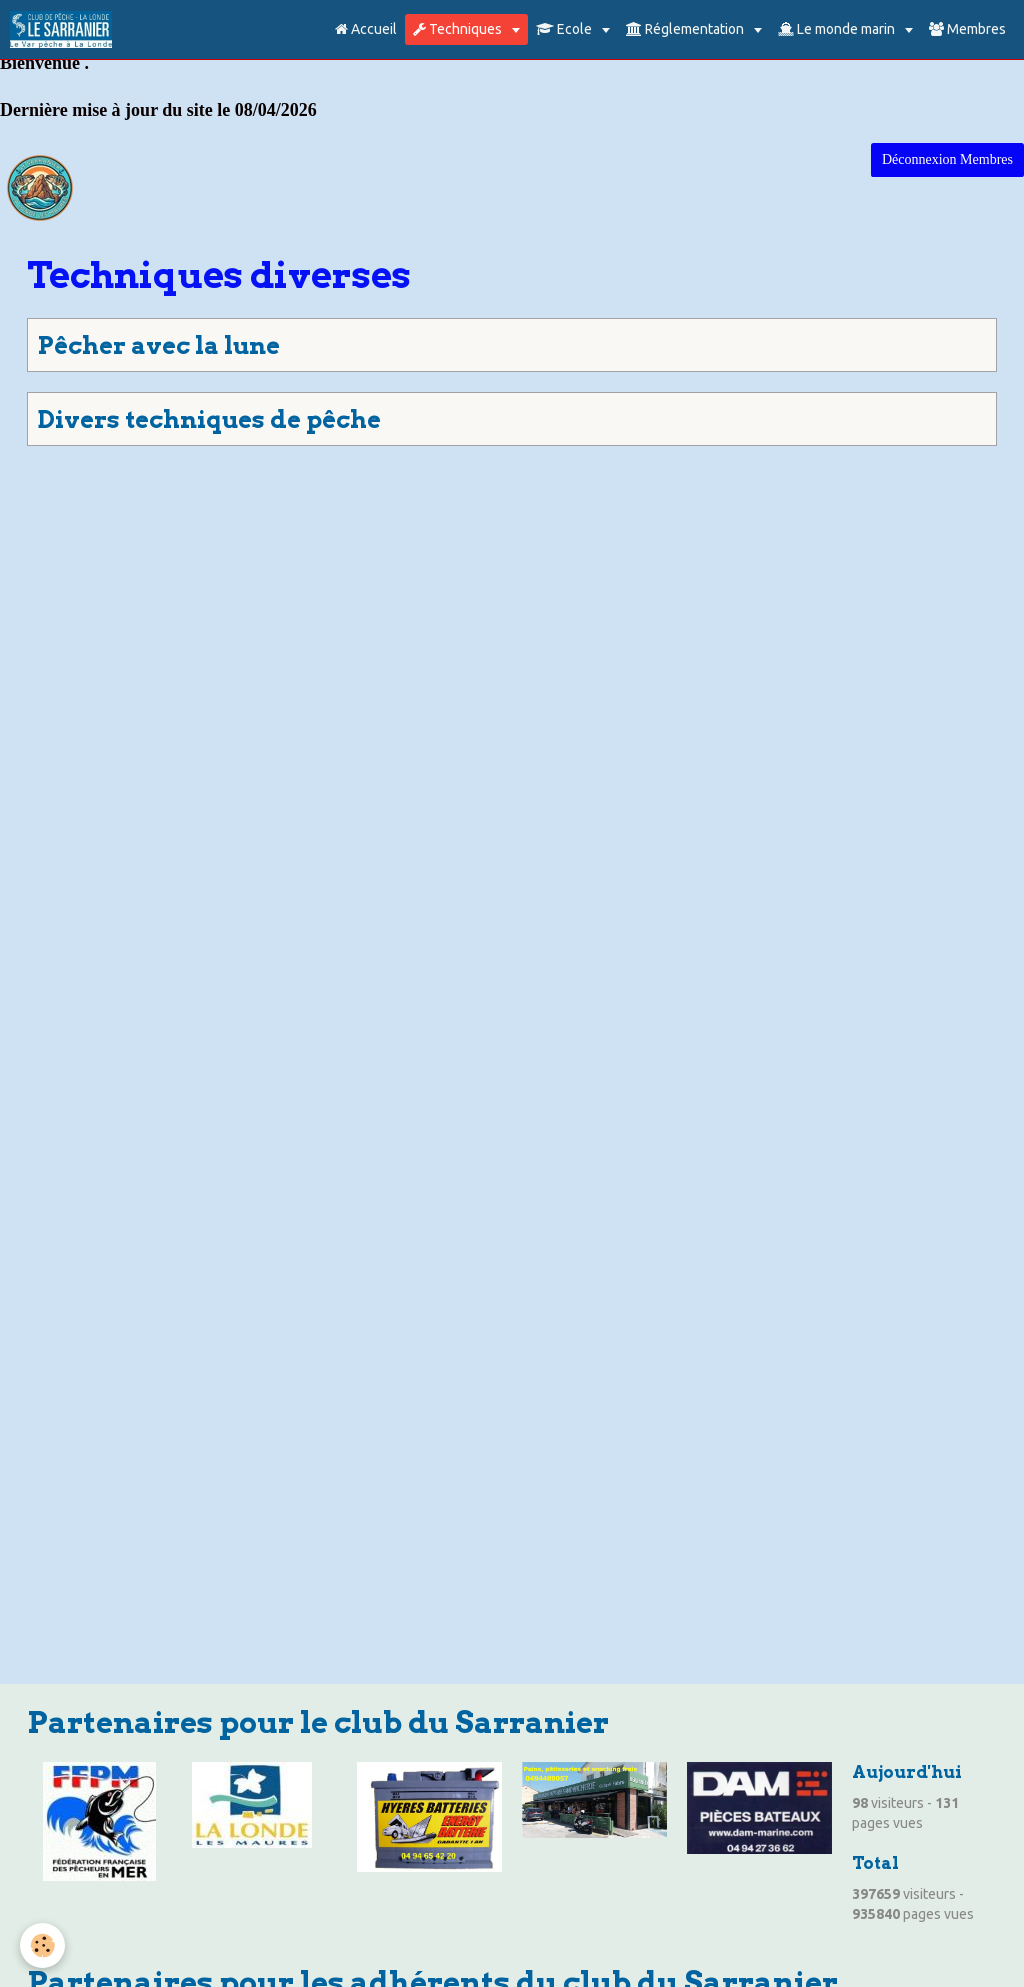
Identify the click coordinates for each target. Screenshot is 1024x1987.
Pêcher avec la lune (159, 345)
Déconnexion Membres (947, 159)
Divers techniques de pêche (209, 419)
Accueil (366, 29)
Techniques (459, 29)
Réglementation (686, 29)
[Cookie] (42, 1945)
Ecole (565, 29)
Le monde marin (838, 29)
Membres (967, 29)
